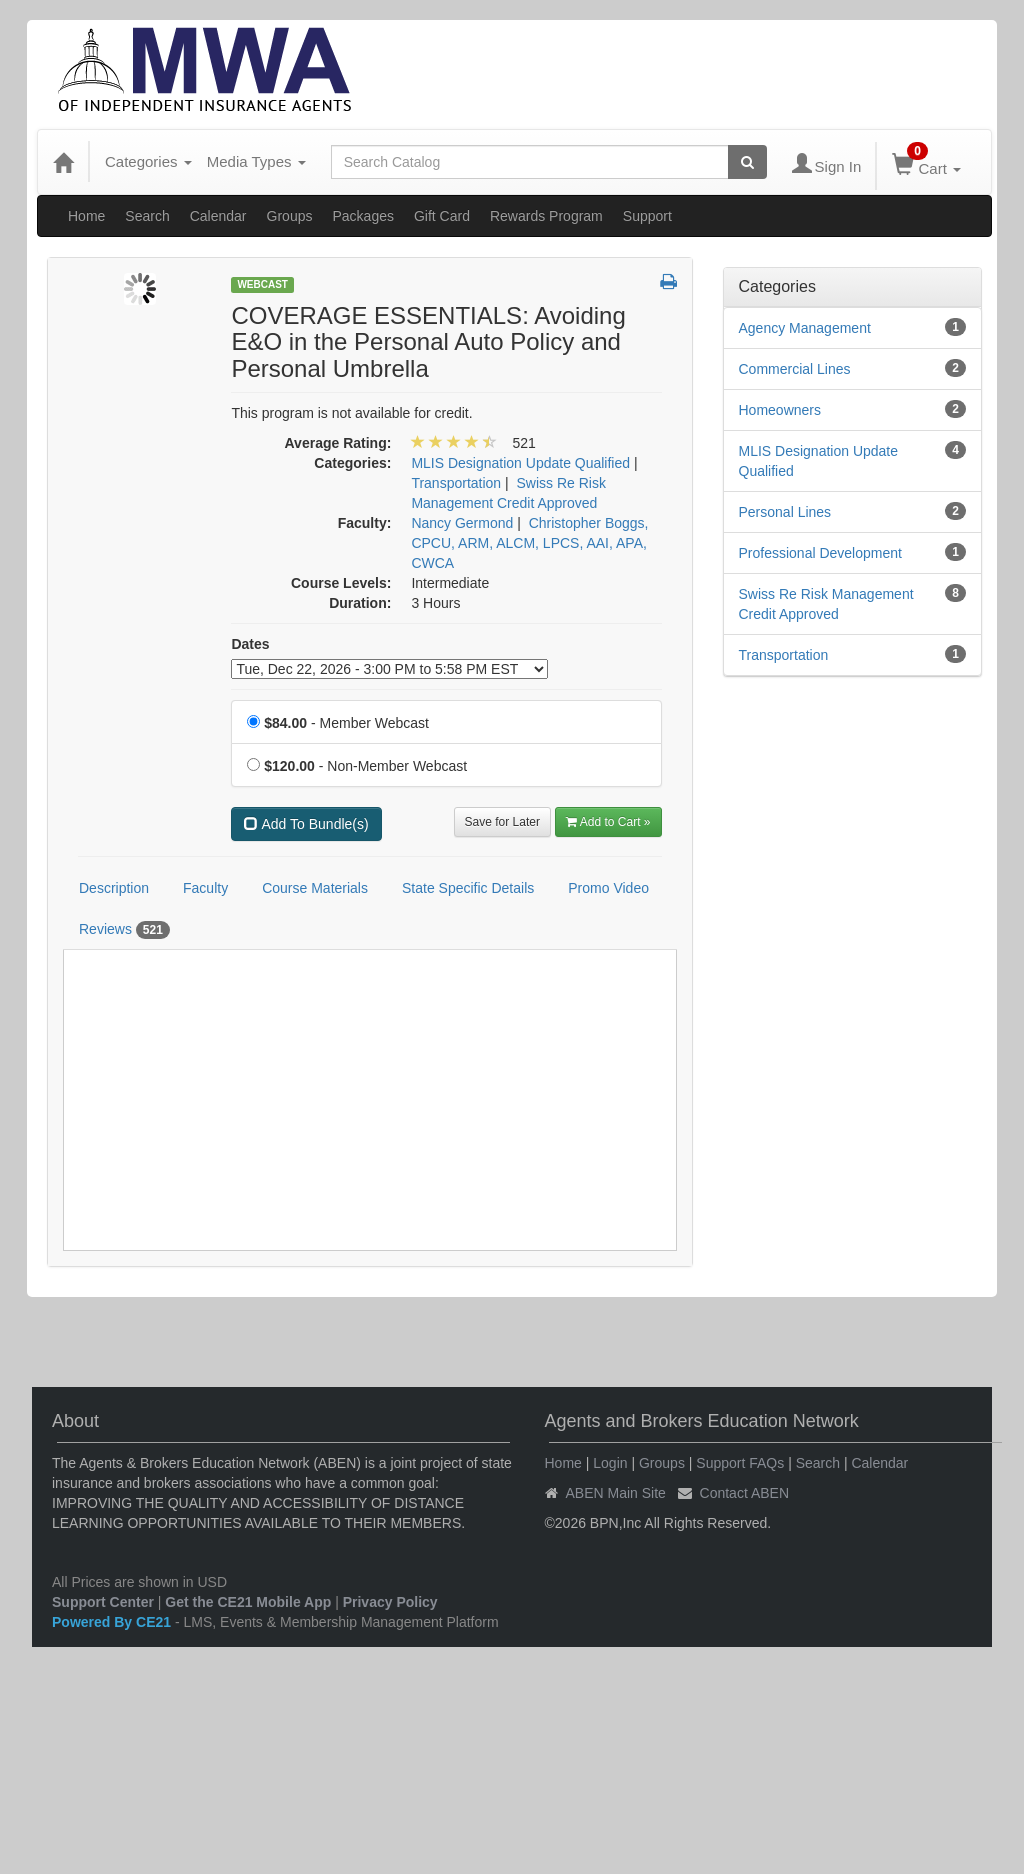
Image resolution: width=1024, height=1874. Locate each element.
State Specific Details (468, 888)
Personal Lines (785, 512)
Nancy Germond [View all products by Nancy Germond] (462, 523)
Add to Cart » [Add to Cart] (608, 822)
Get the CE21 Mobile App (248, 1602)
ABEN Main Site (616, 1493)
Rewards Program (546, 216)
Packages (362, 216)
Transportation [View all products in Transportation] (456, 483)
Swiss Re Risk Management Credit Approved (826, 604)
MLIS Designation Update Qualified (819, 461)
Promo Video (608, 888)
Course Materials (315, 888)
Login (610, 1463)
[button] (668, 283)
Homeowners (780, 410)
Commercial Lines (795, 369)
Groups (290, 216)
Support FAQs (740, 1463)
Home (86, 216)
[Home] (63, 162)
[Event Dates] (389, 669)
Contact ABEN (745, 1493)
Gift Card (442, 216)
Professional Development (820, 553)
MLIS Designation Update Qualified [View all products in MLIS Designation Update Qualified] (520, 463)
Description (114, 888)
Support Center (103, 1602)
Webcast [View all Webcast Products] (262, 284)
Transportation (784, 655)
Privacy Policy (390, 1602)
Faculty (205, 888)
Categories (148, 161)
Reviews (124, 930)
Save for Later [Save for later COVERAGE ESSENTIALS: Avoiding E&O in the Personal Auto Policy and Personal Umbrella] (502, 822)
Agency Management (805, 328)
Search (147, 216)
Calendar (218, 216)
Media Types (256, 161)
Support (647, 216)
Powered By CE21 (113, 1622)
